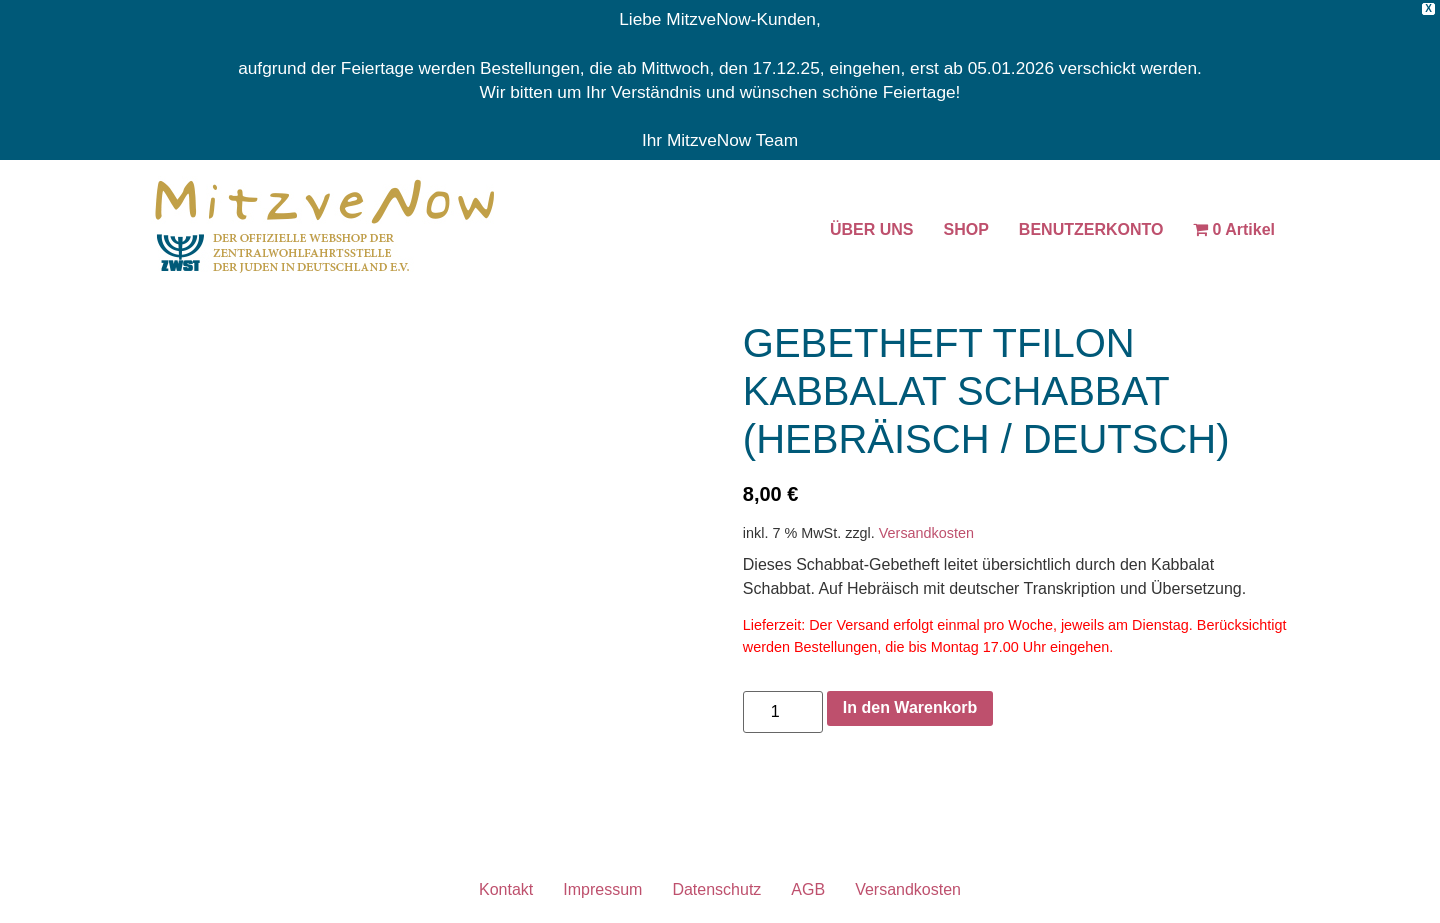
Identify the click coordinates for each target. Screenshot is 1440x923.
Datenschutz (716, 889)
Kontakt (506, 889)
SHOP (966, 229)
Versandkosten (926, 533)
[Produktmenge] (783, 712)
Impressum (602, 889)
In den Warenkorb (910, 707)
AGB (808, 889)
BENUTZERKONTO (1091, 229)
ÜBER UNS (872, 229)
